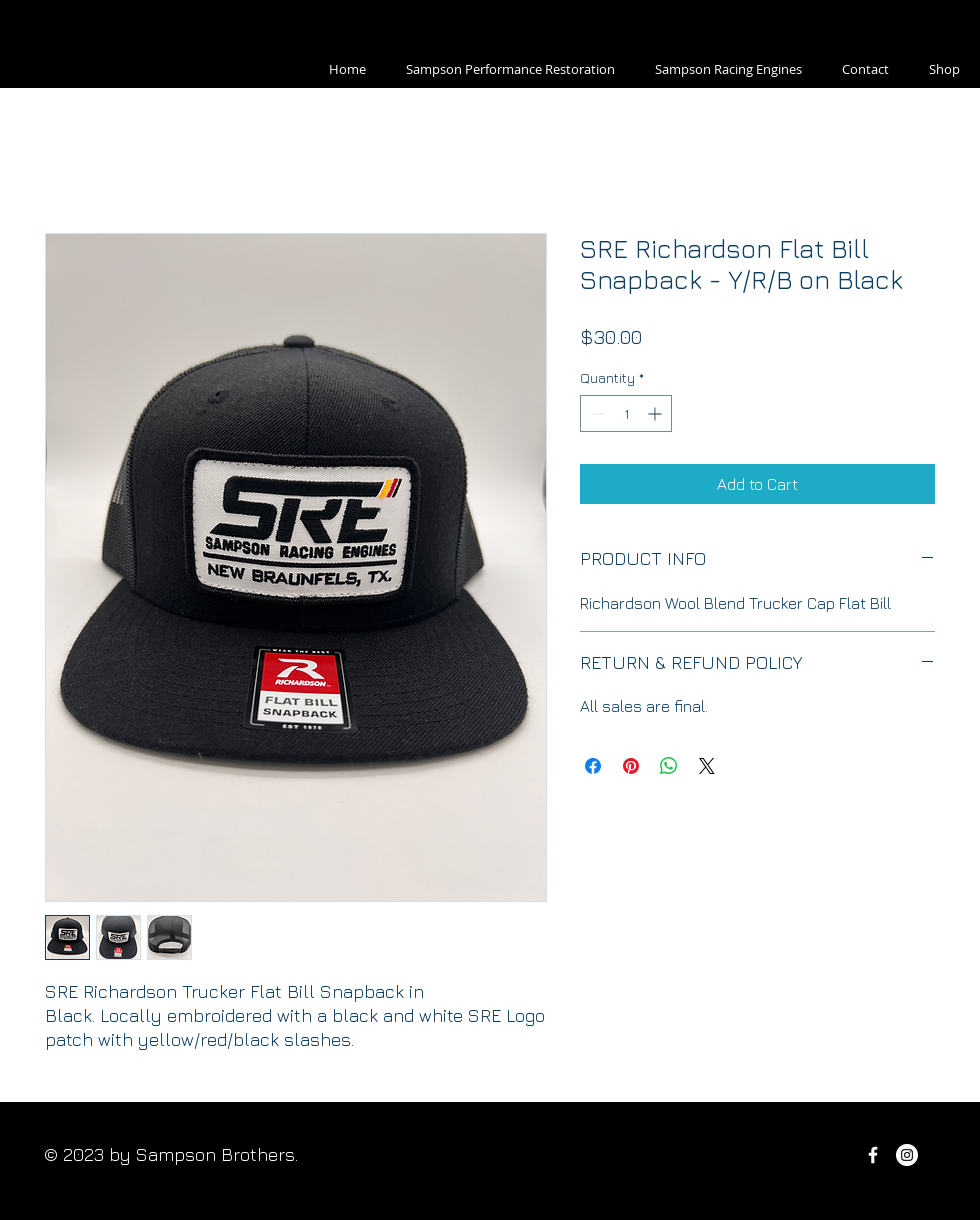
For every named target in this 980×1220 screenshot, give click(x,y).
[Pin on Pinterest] (631, 766)
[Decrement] (595, 413)
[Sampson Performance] (907, 1155)
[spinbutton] (626, 413)
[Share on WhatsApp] (669, 766)
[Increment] (656, 413)
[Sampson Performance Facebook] (873, 1155)
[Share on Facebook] (593, 766)
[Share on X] (707, 766)
